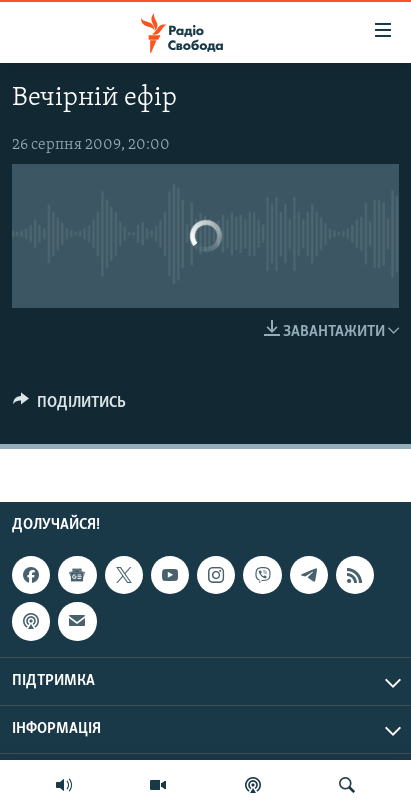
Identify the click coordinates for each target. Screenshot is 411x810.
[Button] (69, 407)
